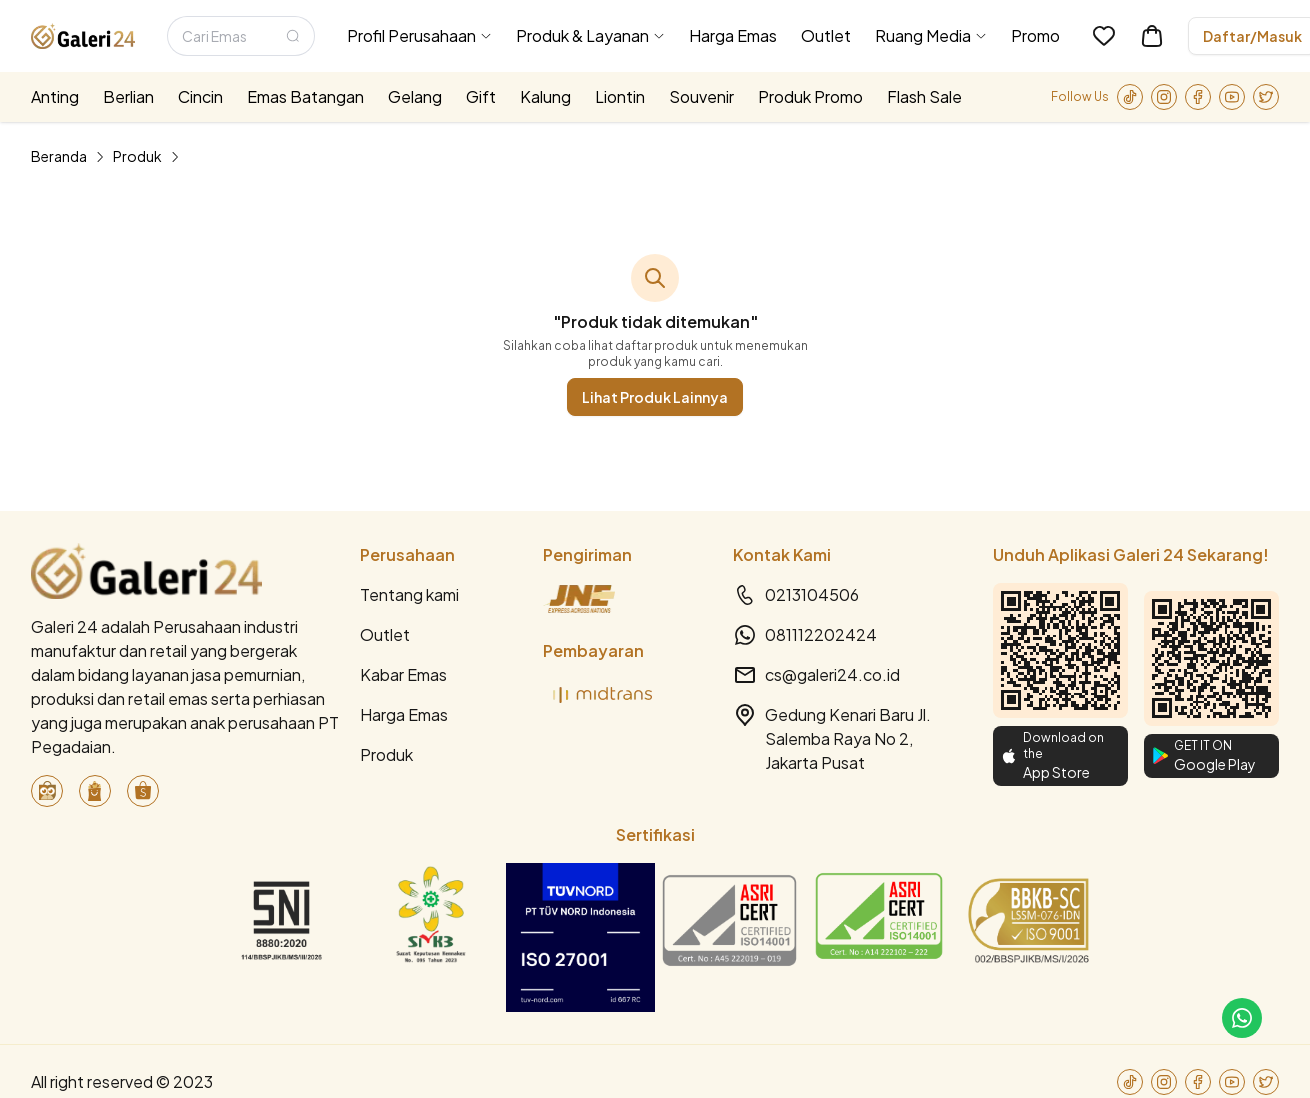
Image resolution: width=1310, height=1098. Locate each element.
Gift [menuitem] (481, 96)
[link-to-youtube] (1232, 97)
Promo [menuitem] (1035, 35)
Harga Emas (404, 714)
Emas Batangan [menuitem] (305, 96)
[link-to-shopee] (143, 791)
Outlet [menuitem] (826, 35)
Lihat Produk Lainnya (655, 397)
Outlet (385, 634)
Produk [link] (137, 156)
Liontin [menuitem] (620, 96)
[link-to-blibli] (95, 791)
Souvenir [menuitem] (701, 96)
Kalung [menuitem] (545, 96)
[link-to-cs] (1242, 1018)
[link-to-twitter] (1266, 97)
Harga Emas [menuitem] (733, 35)
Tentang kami (409, 594)
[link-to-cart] (1152, 36)
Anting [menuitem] (55, 96)
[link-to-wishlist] (1104, 36)
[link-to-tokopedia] (47, 791)
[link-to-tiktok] (1130, 97)
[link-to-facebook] (1198, 97)
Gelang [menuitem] (415, 96)
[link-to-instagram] (1164, 97)
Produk (386, 754)
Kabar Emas (403, 674)
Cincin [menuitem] (200, 96)
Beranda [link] (59, 156)
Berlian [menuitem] (128, 96)
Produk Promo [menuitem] (810, 96)
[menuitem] (419, 36)
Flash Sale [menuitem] (924, 96)
